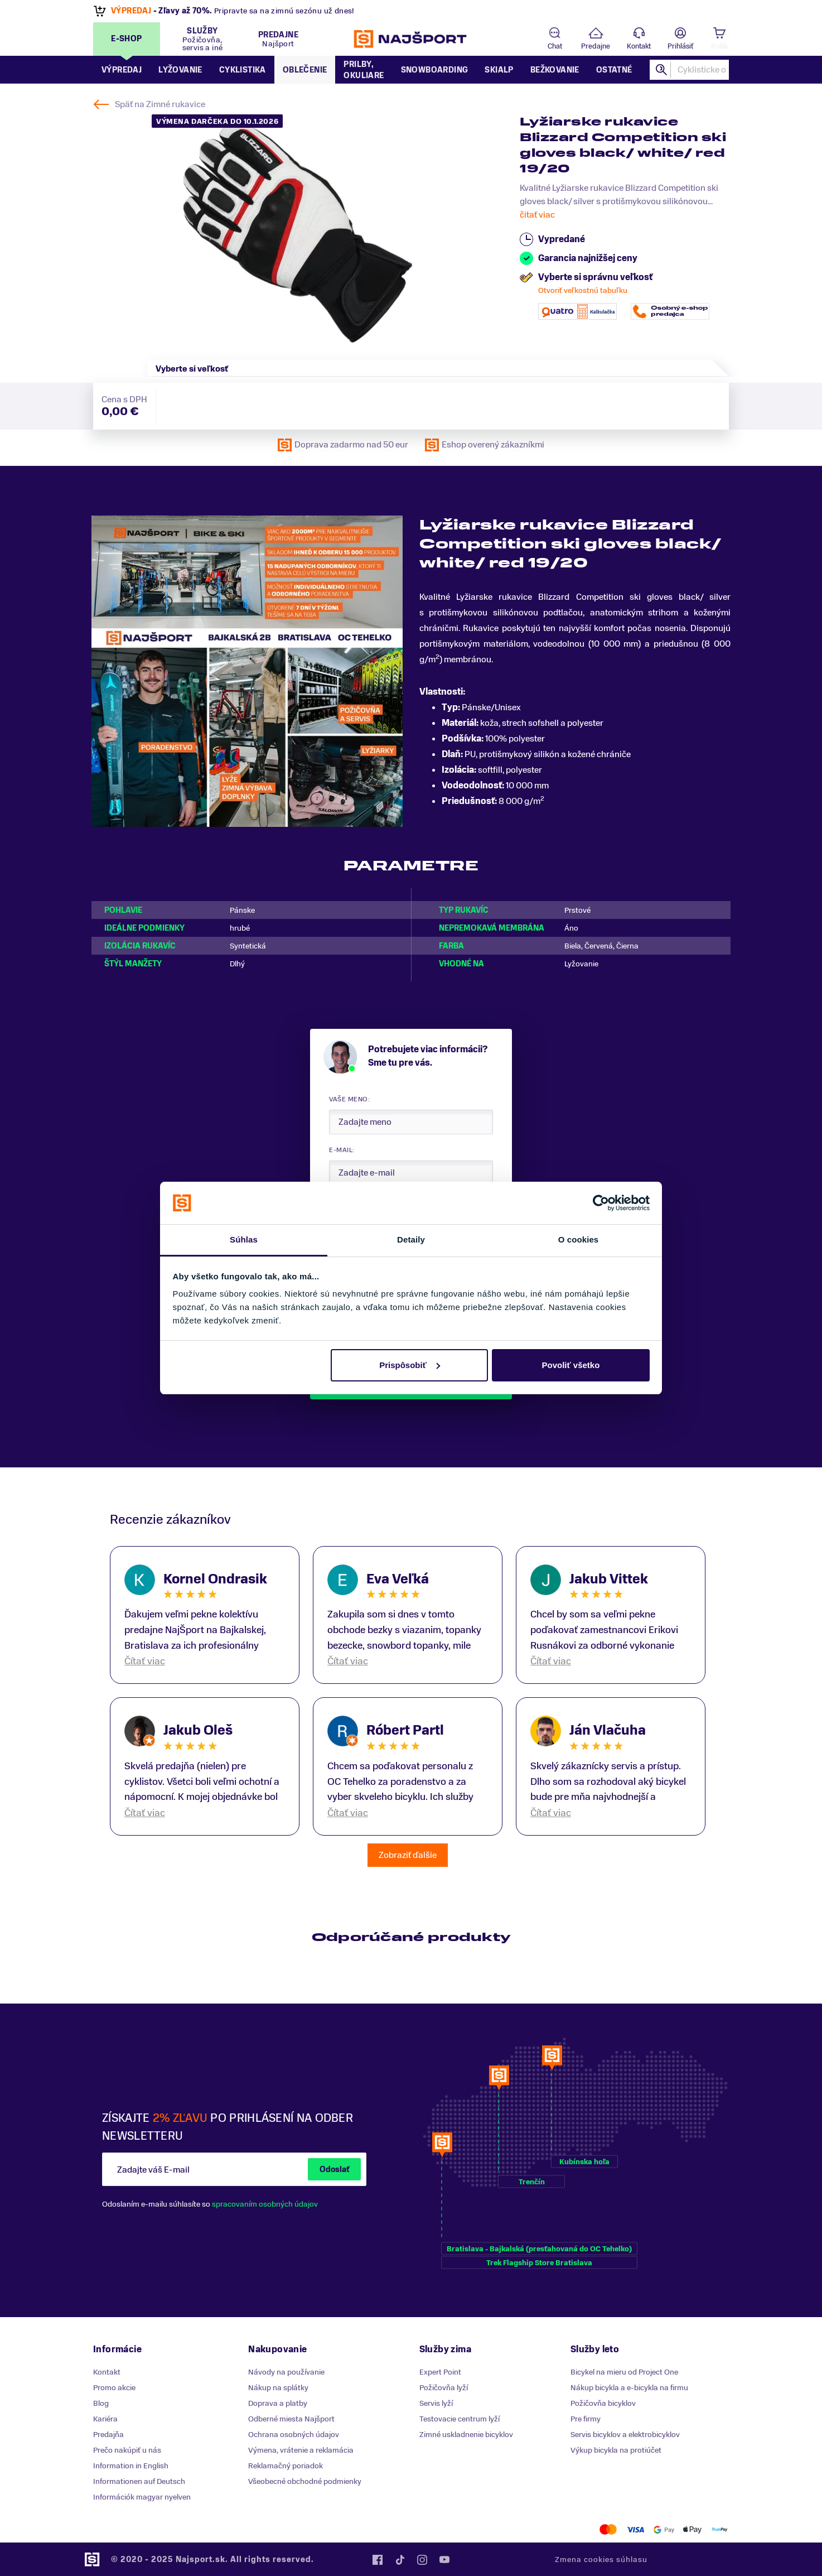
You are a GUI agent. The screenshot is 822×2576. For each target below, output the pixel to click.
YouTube (444, 2560)
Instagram (422, 2560)
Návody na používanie (286, 2372)
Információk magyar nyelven (142, 2497)
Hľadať (662, 70)
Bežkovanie (554, 70)
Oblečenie (305, 70)
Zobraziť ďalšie (408, 1855)
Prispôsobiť (409, 1365)
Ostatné (614, 70)
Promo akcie (114, 2387)
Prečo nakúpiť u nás (127, 2450)
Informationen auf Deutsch (139, 2481)
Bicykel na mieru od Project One (624, 2372)
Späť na (160, 104)
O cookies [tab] (578, 1239)
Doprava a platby (277, 2403)
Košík (719, 46)
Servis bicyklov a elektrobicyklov (625, 2434)
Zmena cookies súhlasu (601, 2559)
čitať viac (537, 215)
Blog (101, 2403)
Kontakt (639, 46)
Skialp (499, 70)
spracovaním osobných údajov (265, 2204)
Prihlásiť (680, 46)
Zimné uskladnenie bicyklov (466, 2434)
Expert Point (440, 2372)
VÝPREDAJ (131, 11)
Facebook (378, 2560)
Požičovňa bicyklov (603, 2403)
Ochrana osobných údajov (293, 2434)
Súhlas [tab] (244, 1239)
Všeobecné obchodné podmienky (304, 2481)
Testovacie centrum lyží (459, 2419)
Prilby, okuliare (364, 70)
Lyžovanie (180, 70)
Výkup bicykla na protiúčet (615, 2450)
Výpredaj (121, 70)
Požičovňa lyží (443, 2387)
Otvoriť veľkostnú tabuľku (582, 290)
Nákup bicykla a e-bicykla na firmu (629, 2387)
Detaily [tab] (411, 1239)
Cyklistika (242, 70)
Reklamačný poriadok (285, 2466)
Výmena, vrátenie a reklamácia (301, 2450)
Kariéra (105, 2419)
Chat (555, 46)
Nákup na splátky (278, 2387)
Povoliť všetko (570, 1365)
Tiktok (400, 2560)
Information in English (130, 2466)
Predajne (595, 46)
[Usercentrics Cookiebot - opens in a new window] (601, 1203)
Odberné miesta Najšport (291, 2419)
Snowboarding (434, 70)
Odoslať (334, 2169)
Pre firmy (585, 2419)
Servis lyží (436, 2403)
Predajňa (108, 2434)
